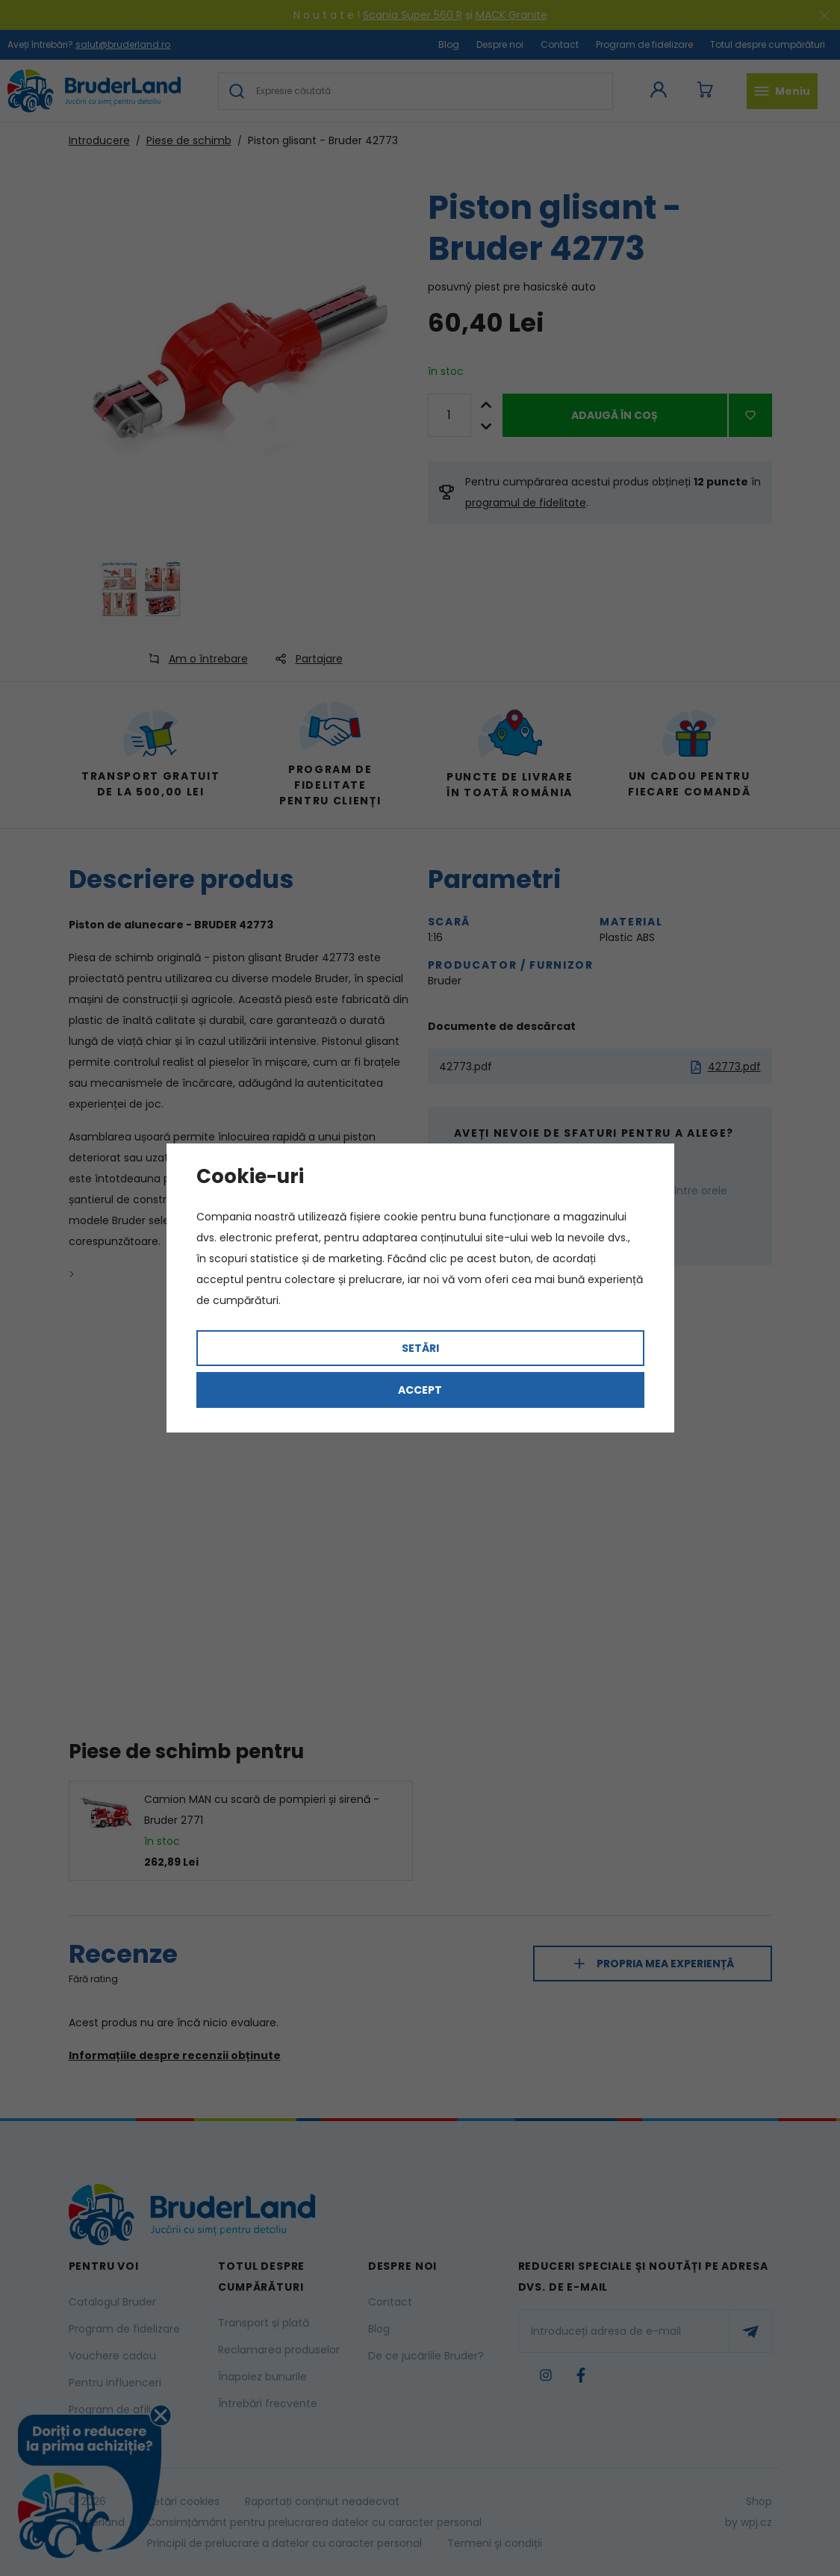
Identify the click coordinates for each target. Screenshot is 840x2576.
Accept (420, 1389)
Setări (420, 1348)
